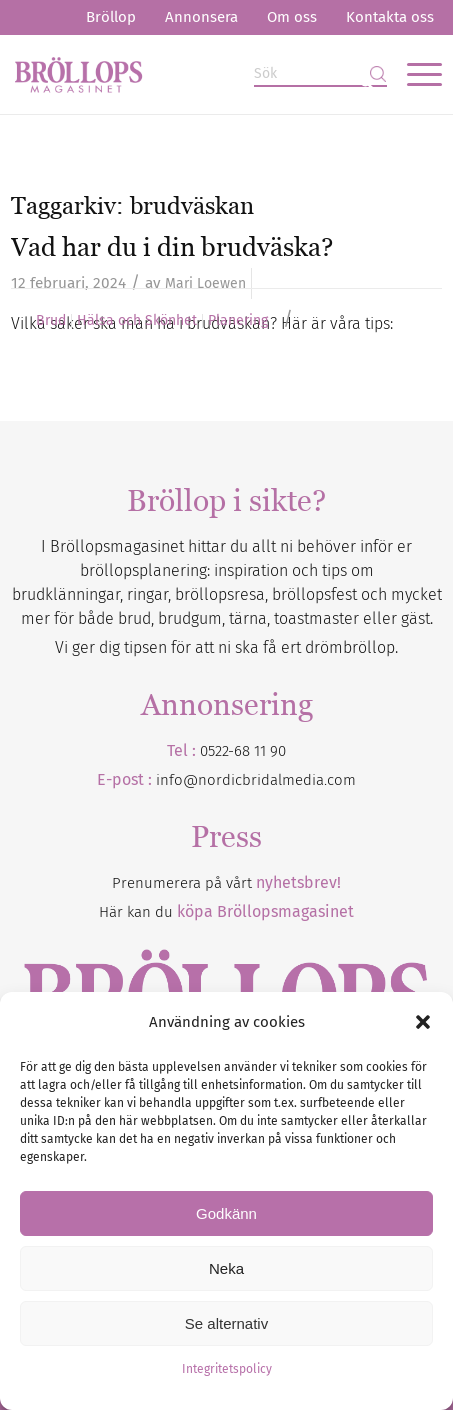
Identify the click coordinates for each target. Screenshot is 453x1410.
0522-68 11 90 (243, 751)
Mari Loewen (205, 283)
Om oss (292, 17)
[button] (423, 1022)
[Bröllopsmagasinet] (183, 74)
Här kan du (226, 912)
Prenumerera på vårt (226, 883)
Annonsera (201, 17)
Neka (226, 1268)
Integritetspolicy (227, 1369)
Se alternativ (226, 1323)
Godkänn (226, 1213)
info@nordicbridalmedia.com (256, 780)
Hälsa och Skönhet (137, 321)
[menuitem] (111, 17)
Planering (238, 321)
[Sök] (320, 74)
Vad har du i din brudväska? (172, 247)
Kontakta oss (390, 17)
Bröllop (111, 17)
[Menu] (414, 74)
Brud (51, 321)
